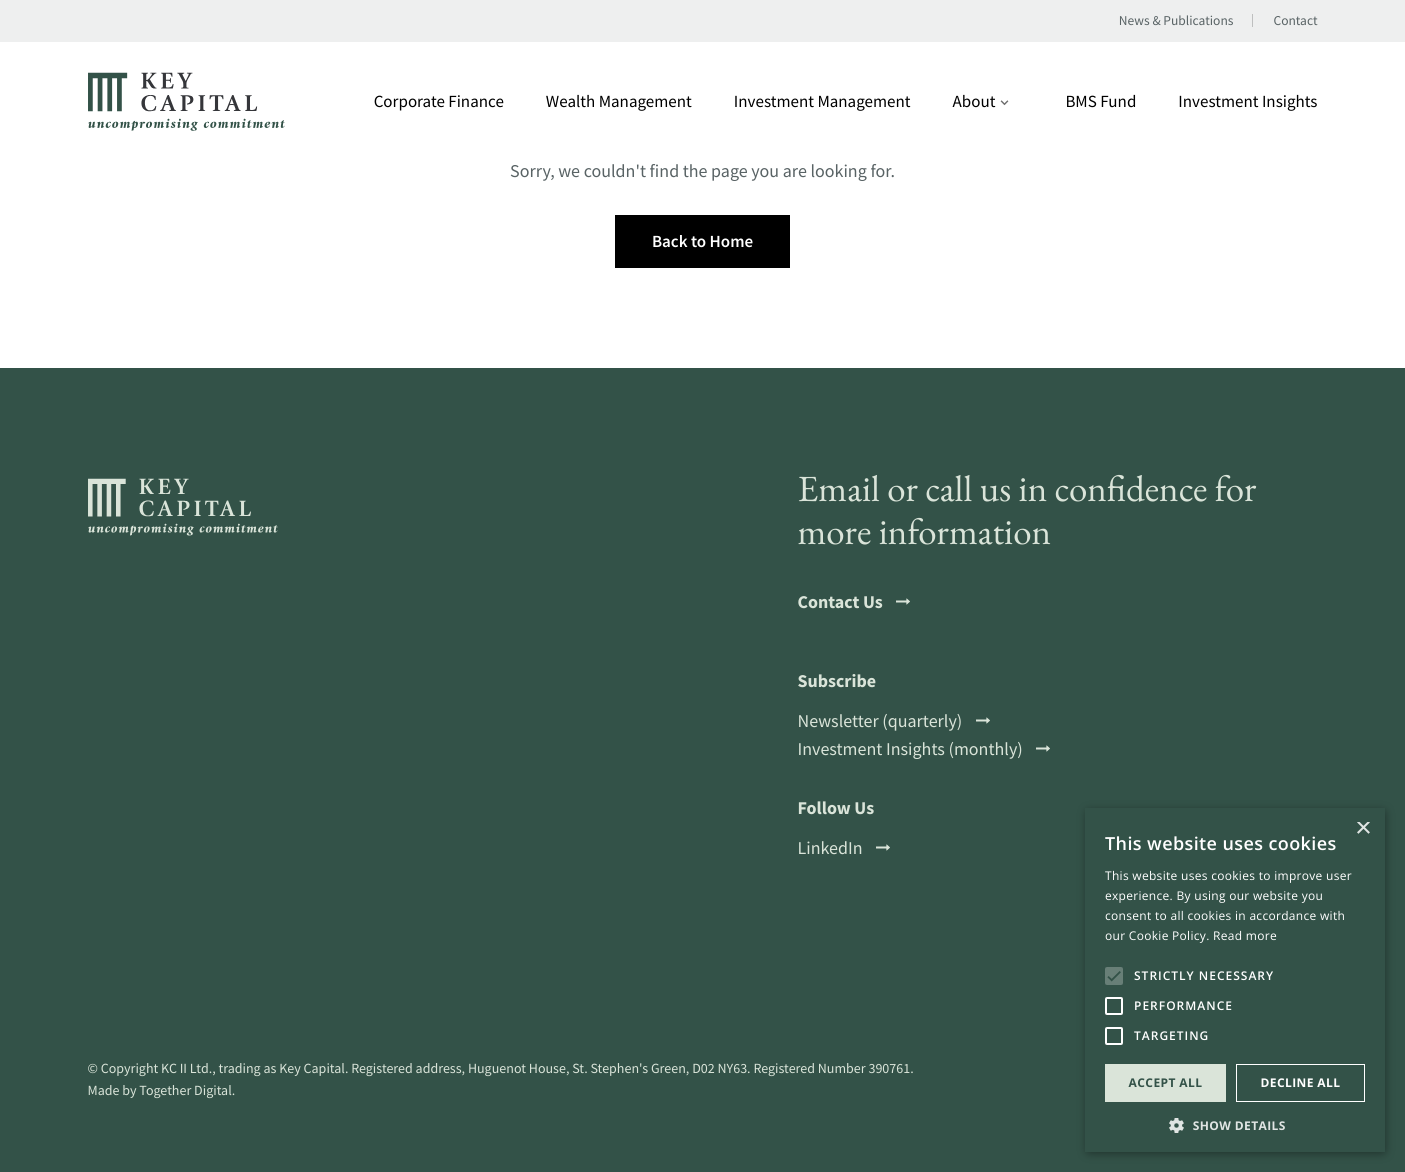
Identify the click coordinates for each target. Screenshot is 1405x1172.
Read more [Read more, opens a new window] (1245, 935)
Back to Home (702, 241)
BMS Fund (1100, 101)
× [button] (1362, 829)
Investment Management (822, 101)
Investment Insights (1247, 101)
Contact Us (854, 602)
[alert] (1235, 980)
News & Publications (1176, 21)
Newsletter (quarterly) (894, 721)
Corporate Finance (439, 101)
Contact (1295, 21)
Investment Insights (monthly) (924, 749)
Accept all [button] (1166, 1082)
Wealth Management (619, 101)
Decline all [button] (1301, 1082)
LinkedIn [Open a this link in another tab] (844, 848)
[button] (1235, 1123)
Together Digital (185, 1090)
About (981, 101)
